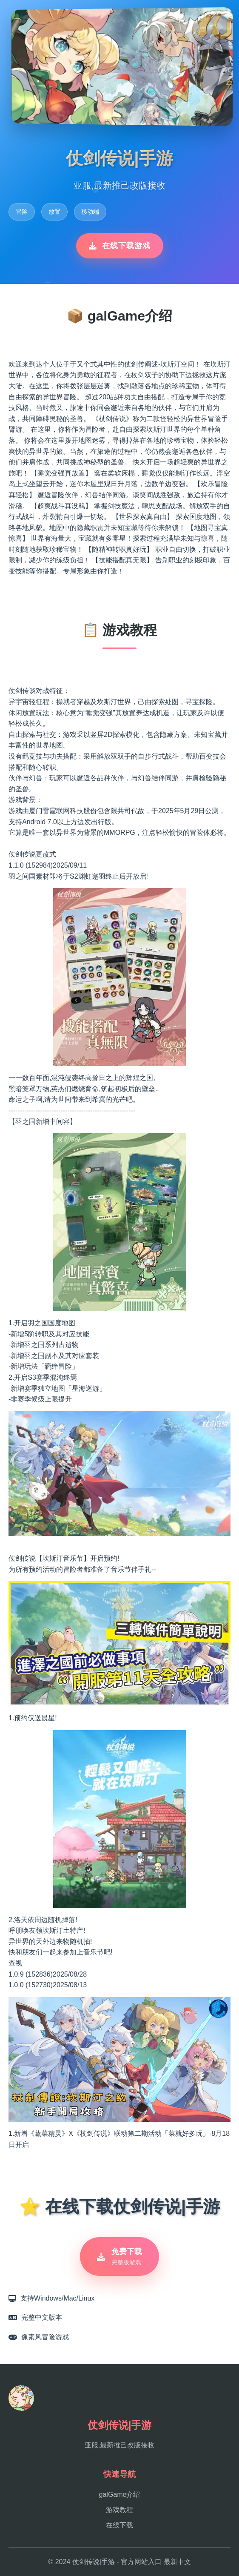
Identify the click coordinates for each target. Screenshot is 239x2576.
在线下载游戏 (120, 245)
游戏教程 (119, 2509)
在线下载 (119, 2525)
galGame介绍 (119, 2494)
